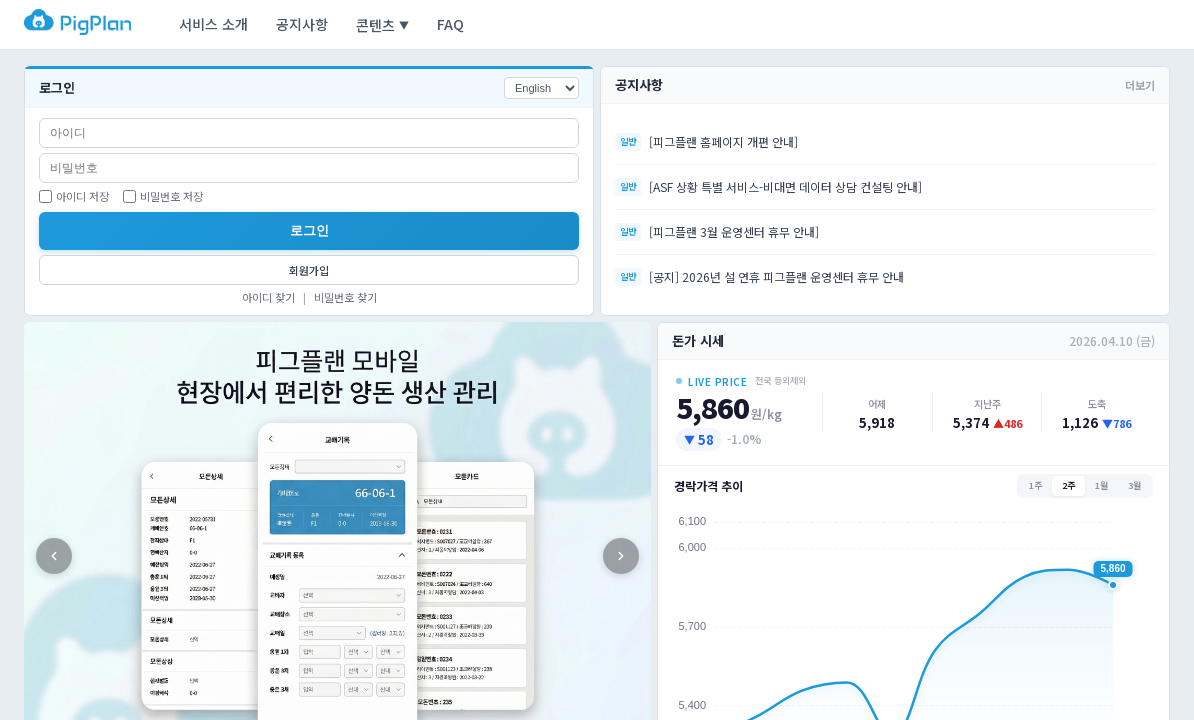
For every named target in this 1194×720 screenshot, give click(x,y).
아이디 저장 (74, 196)
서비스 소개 (213, 24)
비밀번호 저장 (163, 196)
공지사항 (302, 24)
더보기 (1140, 85)
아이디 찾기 (268, 297)
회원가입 (309, 270)
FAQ (450, 24)
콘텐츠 (382, 25)
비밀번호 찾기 (345, 297)
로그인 (309, 230)
